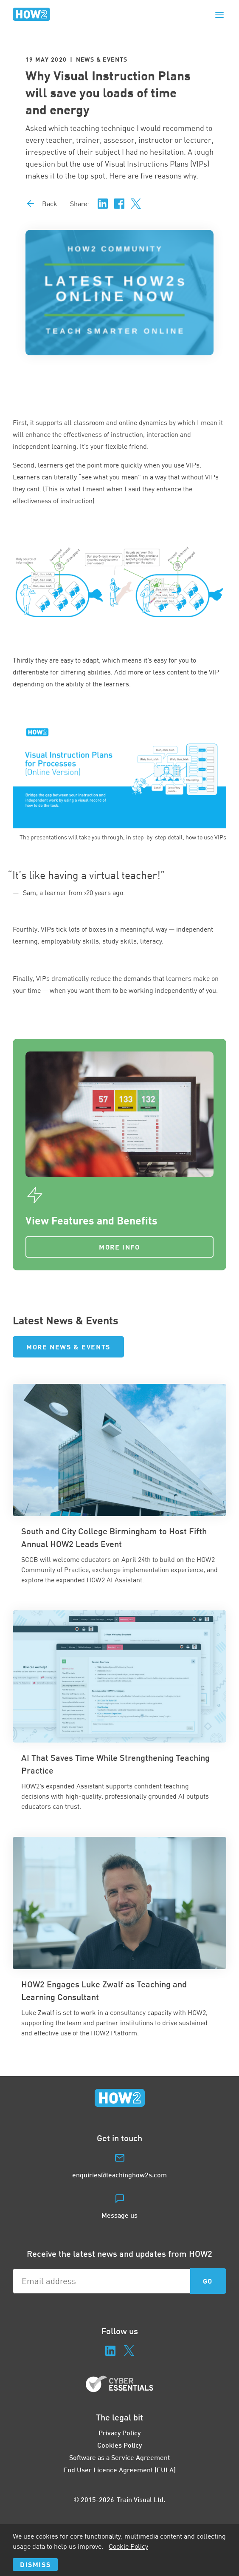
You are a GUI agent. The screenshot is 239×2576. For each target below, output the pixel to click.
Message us (119, 2215)
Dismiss (35, 2564)
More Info (119, 1247)
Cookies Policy (119, 2445)
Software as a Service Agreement (119, 2457)
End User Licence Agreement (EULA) (119, 2469)
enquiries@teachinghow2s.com (119, 2175)
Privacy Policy (119, 2433)
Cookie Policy (128, 2546)
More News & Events (68, 1347)
